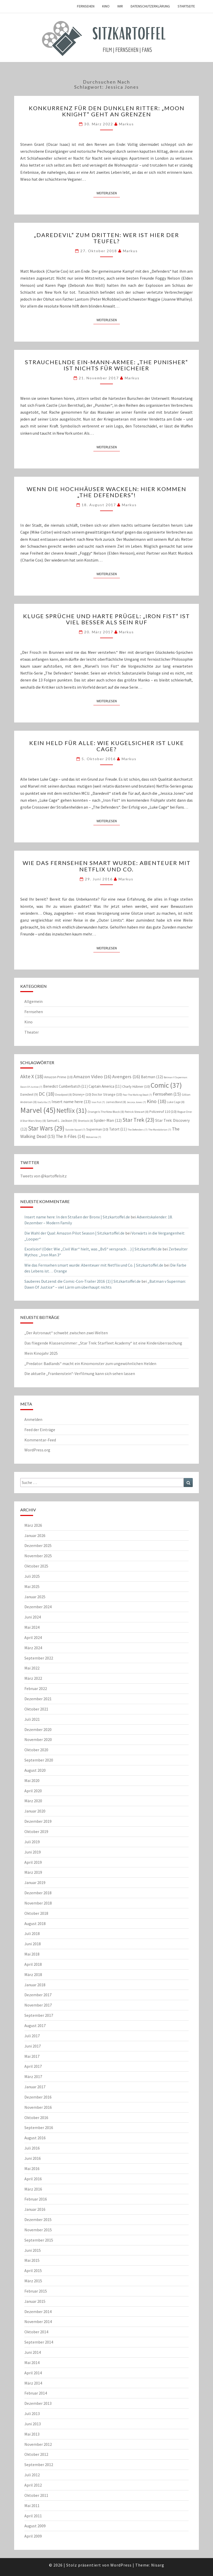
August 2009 (35, 2525)
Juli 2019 (32, 1841)
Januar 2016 (34, 2209)
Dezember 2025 (38, 1545)
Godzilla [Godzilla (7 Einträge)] (44, 1102)
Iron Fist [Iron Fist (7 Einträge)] (98, 1102)
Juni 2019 (32, 1852)
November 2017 (38, 2005)
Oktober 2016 (36, 2117)
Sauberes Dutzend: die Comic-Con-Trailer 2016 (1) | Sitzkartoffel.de (82, 1281)
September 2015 (38, 2240)
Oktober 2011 (36, 2495)
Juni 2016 (32, 2158)
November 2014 (38, 2321)
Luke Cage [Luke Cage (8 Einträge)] (176, 1102)
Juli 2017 (32, 2035)
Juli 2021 (32, 1719)
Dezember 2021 (38, 1698)
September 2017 (38, 2015)
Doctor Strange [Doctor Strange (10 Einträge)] (107, 1094)
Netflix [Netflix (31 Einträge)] (71, 1110)
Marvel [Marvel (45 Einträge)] (38, 1110)
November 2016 (38, 2107)
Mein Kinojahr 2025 (41, 1353)
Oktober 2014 (36, 2331)
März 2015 (33, 2280)
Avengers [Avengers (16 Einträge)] (126, 1077)
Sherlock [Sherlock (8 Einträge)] (85, 1121)
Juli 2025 (32, 1576)
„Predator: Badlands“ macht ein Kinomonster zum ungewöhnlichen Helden (90, 1363)
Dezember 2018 (38, 1892)
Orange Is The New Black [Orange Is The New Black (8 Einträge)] (106, 1112)
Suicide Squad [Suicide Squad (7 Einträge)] (75, 1129)
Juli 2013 (32, 2413)
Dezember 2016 (38, 2097)
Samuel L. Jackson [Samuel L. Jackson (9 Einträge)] (62, 1120)
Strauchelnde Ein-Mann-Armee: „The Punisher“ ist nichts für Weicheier (106, 365)
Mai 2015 (32, 2260)
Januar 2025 (34, 1596)
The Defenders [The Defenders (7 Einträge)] (138, 1129)
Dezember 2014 (38, 2311)
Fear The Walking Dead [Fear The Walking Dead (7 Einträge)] (137, 1094)
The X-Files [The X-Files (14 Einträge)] (70, 1136)
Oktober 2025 (36, 1566)
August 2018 (35, 1923)
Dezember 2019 (38, 1821)
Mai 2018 (32, 1954)
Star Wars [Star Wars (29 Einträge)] (46, 1128)
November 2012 (38, 2444)
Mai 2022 (32, 1668)
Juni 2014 (32, 2352)
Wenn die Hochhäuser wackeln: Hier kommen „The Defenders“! (106, 491)
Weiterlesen (108, 192)
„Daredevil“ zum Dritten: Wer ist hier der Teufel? (106, 238)
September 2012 (38, 2464)
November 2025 (38, 1555)
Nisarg (157, 2565)
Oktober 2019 (36, 1831)
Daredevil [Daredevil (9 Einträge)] (29, 1094)
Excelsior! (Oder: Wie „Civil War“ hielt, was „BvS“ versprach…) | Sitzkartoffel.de (93, 1248)
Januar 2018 (34, 1984)
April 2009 (33, 2536)
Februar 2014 (35, 2393)
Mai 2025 (32, 1586)
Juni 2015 (32, 2250)
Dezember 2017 (38, 1994)
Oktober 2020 (36, 1749)
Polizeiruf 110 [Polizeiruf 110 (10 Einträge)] (163, 1111)
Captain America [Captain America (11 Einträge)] (105, 1086)
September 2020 (38, 1760)
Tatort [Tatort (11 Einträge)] (118, 1129)
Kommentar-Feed (40, 1439)
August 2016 (35, 2137)
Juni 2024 (32, 1617)
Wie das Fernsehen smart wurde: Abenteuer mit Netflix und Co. (107, 865)
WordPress (121, 2565)
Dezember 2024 (38, 1606)
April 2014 (33, 2372)
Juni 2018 (32, 1943)
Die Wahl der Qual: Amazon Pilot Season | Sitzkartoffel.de (74, 1233)
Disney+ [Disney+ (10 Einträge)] (82, 1094)
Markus (126, 124)
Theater (31, 1032)
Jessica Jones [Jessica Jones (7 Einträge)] (136, 1102)
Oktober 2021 (36, 1709)
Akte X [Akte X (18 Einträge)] (31, 1076)
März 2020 (33, 1800)
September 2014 (38, 2342)
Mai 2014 (32, 2362)
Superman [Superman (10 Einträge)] (97, 1129)
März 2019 (33, 1872)
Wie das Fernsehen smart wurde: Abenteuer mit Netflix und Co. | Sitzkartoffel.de (93, 1265)
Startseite (186, 6)
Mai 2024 (32, 1627)
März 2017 (33, 2076)
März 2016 (33, 2189)
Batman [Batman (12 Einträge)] (152, 1076)
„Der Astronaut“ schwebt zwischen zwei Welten (66, 1332)
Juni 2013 (32, 2423)
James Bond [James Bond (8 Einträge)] (116, 1102)
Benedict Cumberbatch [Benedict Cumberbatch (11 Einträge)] (65, 1086)
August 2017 (35, 2025)
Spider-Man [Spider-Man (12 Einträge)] (108, 1120)
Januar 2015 (34, 2301)
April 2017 (33, 2066)
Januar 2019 (34, 1882)
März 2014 (33, 2383)
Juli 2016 (32, 2148)
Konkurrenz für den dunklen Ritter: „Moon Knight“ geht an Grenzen (107, 111)
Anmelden (33, 1419)
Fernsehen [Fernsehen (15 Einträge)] (167, 1094)
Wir (120, 6)
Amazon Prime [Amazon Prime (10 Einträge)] (58, 1077)
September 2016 (38, 2127)
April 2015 (33, 2270)
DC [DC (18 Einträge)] (46, 1094)
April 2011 (33, 2515)
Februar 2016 (35, 2199)
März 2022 (33, 1678)
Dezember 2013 (38, 2403)
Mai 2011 (32, 2505)
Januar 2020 (34, 1811)
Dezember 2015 (38, 2219)
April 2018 (33, 1964)
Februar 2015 (35, 2291)
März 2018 (33, 1974)
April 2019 (33, 1862)
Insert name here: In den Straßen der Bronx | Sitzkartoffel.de (77, 1216)
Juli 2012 (32, 2474)
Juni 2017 (32, 2046)
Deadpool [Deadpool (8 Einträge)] (63, 1094)
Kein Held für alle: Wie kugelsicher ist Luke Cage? (106, 745)
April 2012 (33, 2485)
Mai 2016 (32, 2168)
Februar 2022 (35, 1688)
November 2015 (38, 2229)
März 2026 (33, 1525)
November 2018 (38, 1903)
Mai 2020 (32, 1780)
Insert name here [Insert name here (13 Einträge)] (71, 1101)
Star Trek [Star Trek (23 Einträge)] (138, 1119)
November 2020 (38, 1739)
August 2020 (35, 1770)
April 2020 (33, 1790)
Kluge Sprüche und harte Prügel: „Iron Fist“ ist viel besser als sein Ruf (106, 619)
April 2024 (33, 1637)
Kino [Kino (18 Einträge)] (156, 1101)
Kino (106, 6)
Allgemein (33, 1001)
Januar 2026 (34, 1535)
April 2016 (33, 2178)
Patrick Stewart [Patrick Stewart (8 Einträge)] (137, 1112)
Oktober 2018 (36, 1913)
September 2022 (38, 1658)
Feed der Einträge (39, 1429)
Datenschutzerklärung (150, 6)
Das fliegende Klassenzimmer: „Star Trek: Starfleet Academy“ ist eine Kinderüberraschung (103, 1343)
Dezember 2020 (38, 1729)
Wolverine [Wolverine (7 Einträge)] (93, 1137)
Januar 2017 (34, 2086)
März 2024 (33, 1647)
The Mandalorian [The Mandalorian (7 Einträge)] (159, 1129)
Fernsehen (85, 6)
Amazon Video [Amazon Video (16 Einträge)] (92, 1077)
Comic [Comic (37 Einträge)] (166, 1085)
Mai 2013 (32, 2434)
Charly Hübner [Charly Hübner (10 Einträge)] (136, 1086)
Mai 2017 (32, 2056)
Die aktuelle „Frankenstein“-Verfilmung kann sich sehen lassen (79, 1373)
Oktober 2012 (36, 2454)
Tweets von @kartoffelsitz (43, 1175)
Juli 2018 (32, 1933)
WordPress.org (37, 1449)
